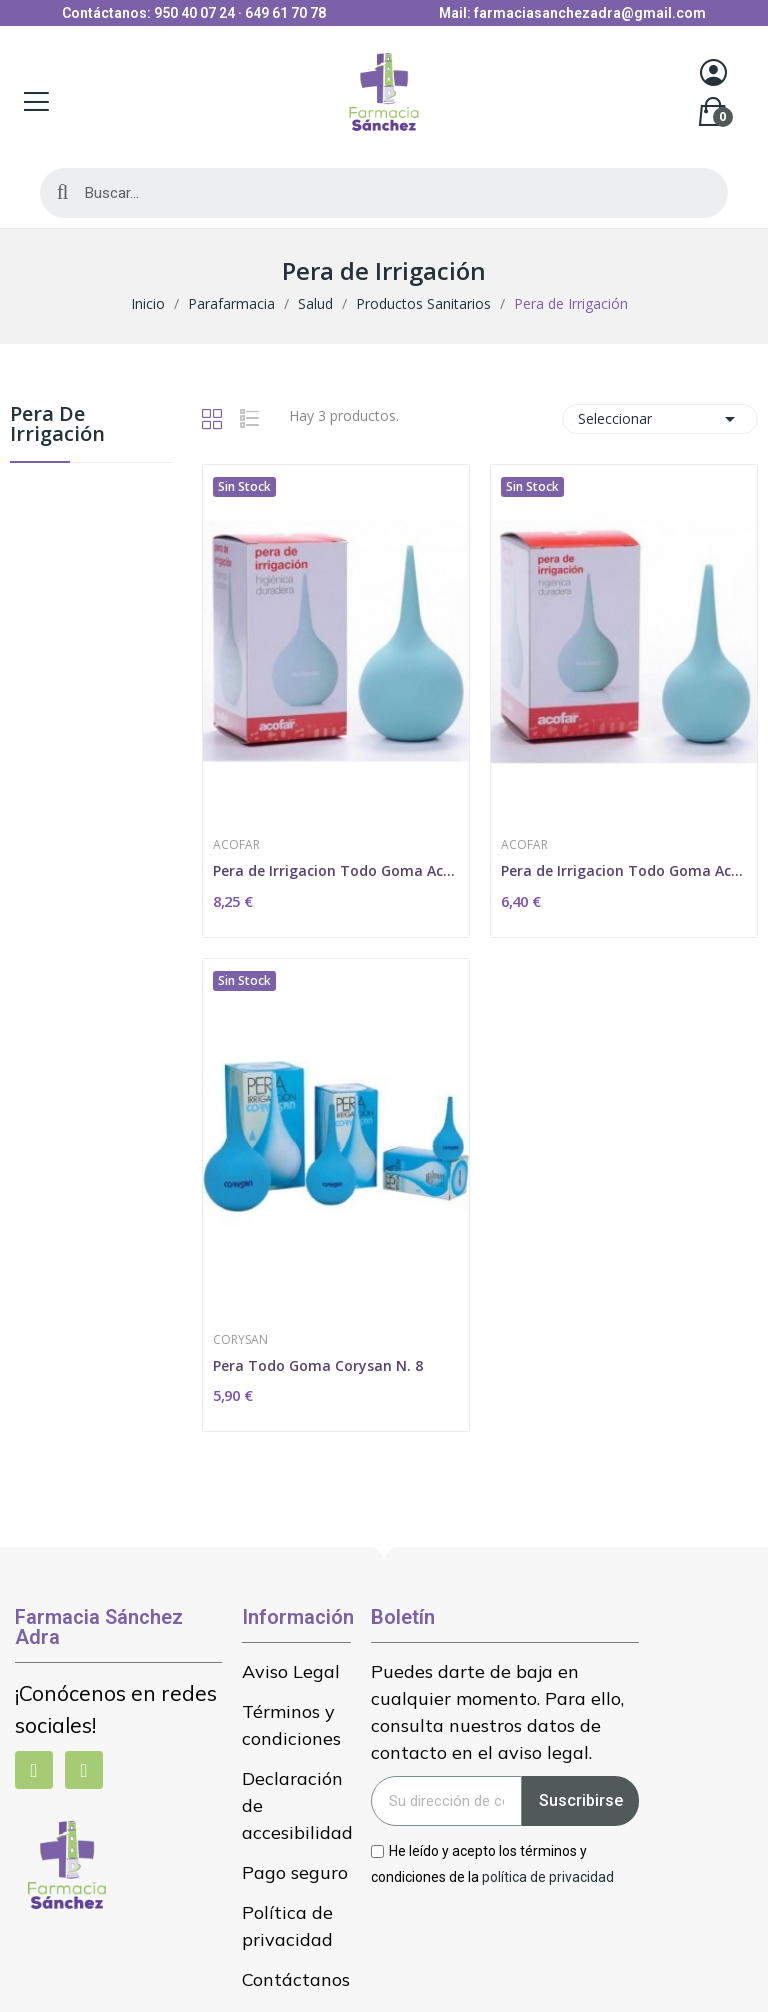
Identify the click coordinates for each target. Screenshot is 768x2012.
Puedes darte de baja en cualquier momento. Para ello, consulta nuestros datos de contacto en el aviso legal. (497, 1712)
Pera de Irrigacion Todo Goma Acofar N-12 (336, 870)
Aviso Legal (291, 1671)
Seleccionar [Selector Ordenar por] (660, 419)
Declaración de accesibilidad (296, 1805)
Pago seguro (295, 1872)
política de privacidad (548, 1876)
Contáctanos (296, 1979)
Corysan (240, 1340)
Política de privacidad (287, 1926)
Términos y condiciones (291, 1725)
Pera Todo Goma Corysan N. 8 (318, 1365)
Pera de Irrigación (57, 425)
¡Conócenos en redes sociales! (116, 1709)
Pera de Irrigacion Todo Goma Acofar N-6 (624, 870)
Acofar (236, 845)
